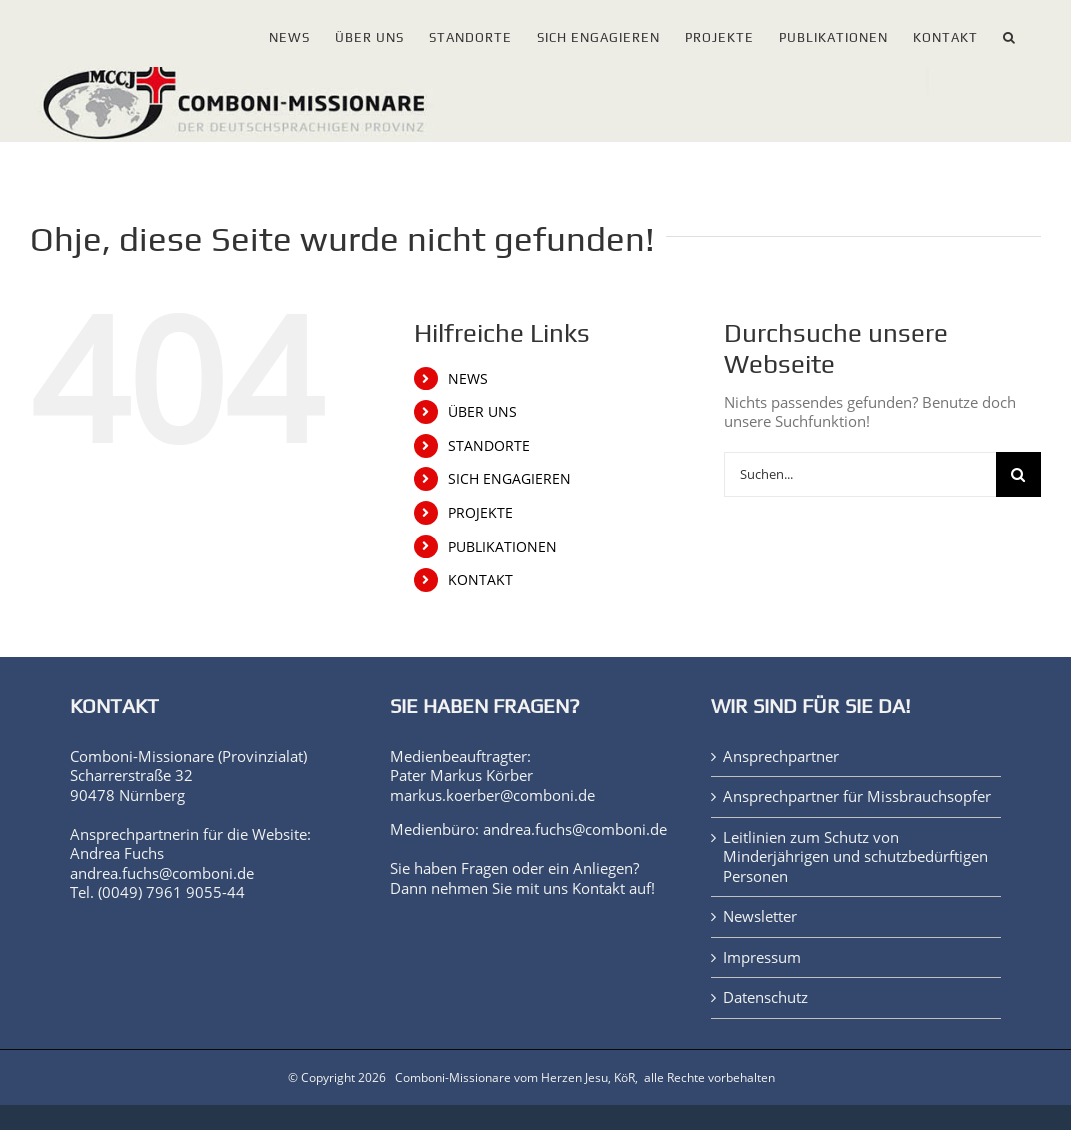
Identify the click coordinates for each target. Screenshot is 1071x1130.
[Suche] (1018, 474)
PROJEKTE (480, 512)
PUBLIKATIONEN (502, 546)
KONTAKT (480, 579)
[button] (1009, 33)
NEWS (468, 378)
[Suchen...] (860, 474)
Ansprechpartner (781, 756)
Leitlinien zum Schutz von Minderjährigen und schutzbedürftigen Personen (855, 857)
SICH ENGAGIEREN (509, 478)
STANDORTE (489, 445)
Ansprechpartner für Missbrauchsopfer (857, 796)
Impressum (762, 957)
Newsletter (760, 916)
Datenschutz (765, 997)
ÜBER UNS (482, 411)
